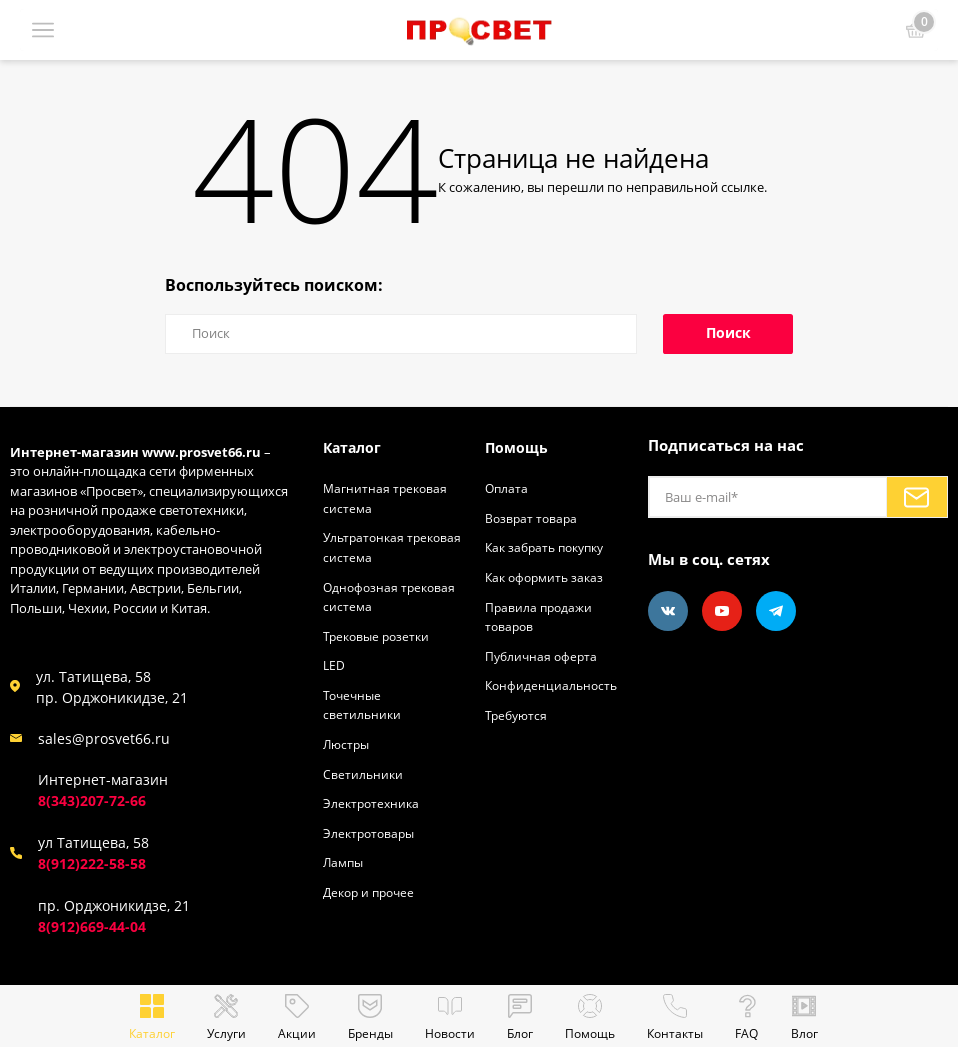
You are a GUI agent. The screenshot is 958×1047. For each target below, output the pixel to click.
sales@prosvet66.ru (104, 738)
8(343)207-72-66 (92, 800)
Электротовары (371, 832)
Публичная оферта (543, 655)
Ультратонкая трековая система (378, 547)
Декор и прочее (372, 891)
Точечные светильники (363, 704)
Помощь (518, 447)
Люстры (348, 743)
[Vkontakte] (668, 611)
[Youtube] (722, 611)
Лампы (345, 861)
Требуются (518, 714)
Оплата (507, 488)
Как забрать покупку (550, 547)
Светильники (364, 773)
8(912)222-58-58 (92, 863)
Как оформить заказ (548, 577)
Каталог (354, 447)
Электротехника (373, 802)
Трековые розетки (379, 635)
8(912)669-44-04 (92, 926)
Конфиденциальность (553, 685)
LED (334, 665)
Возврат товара (533, 518)
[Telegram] (776, 611)
